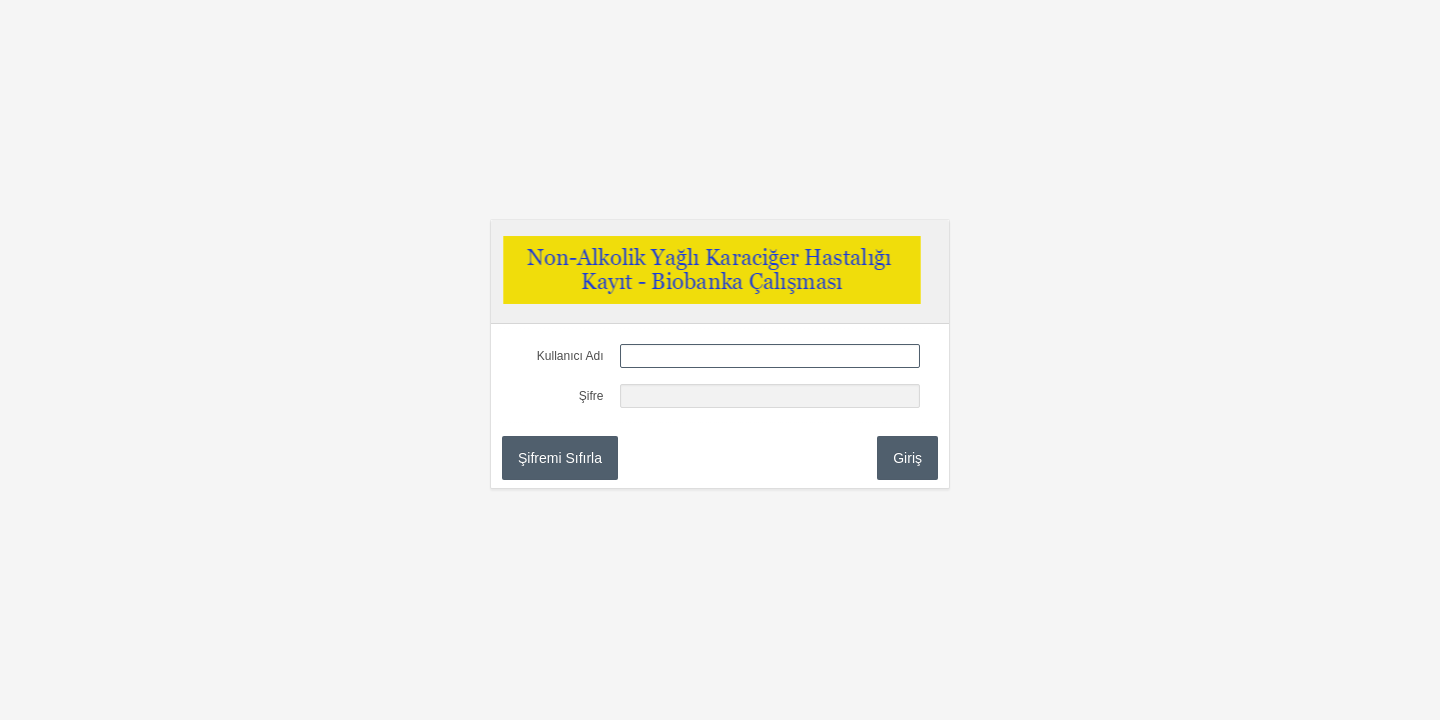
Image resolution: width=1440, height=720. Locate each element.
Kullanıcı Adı (570, 356)
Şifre (591, 396)
